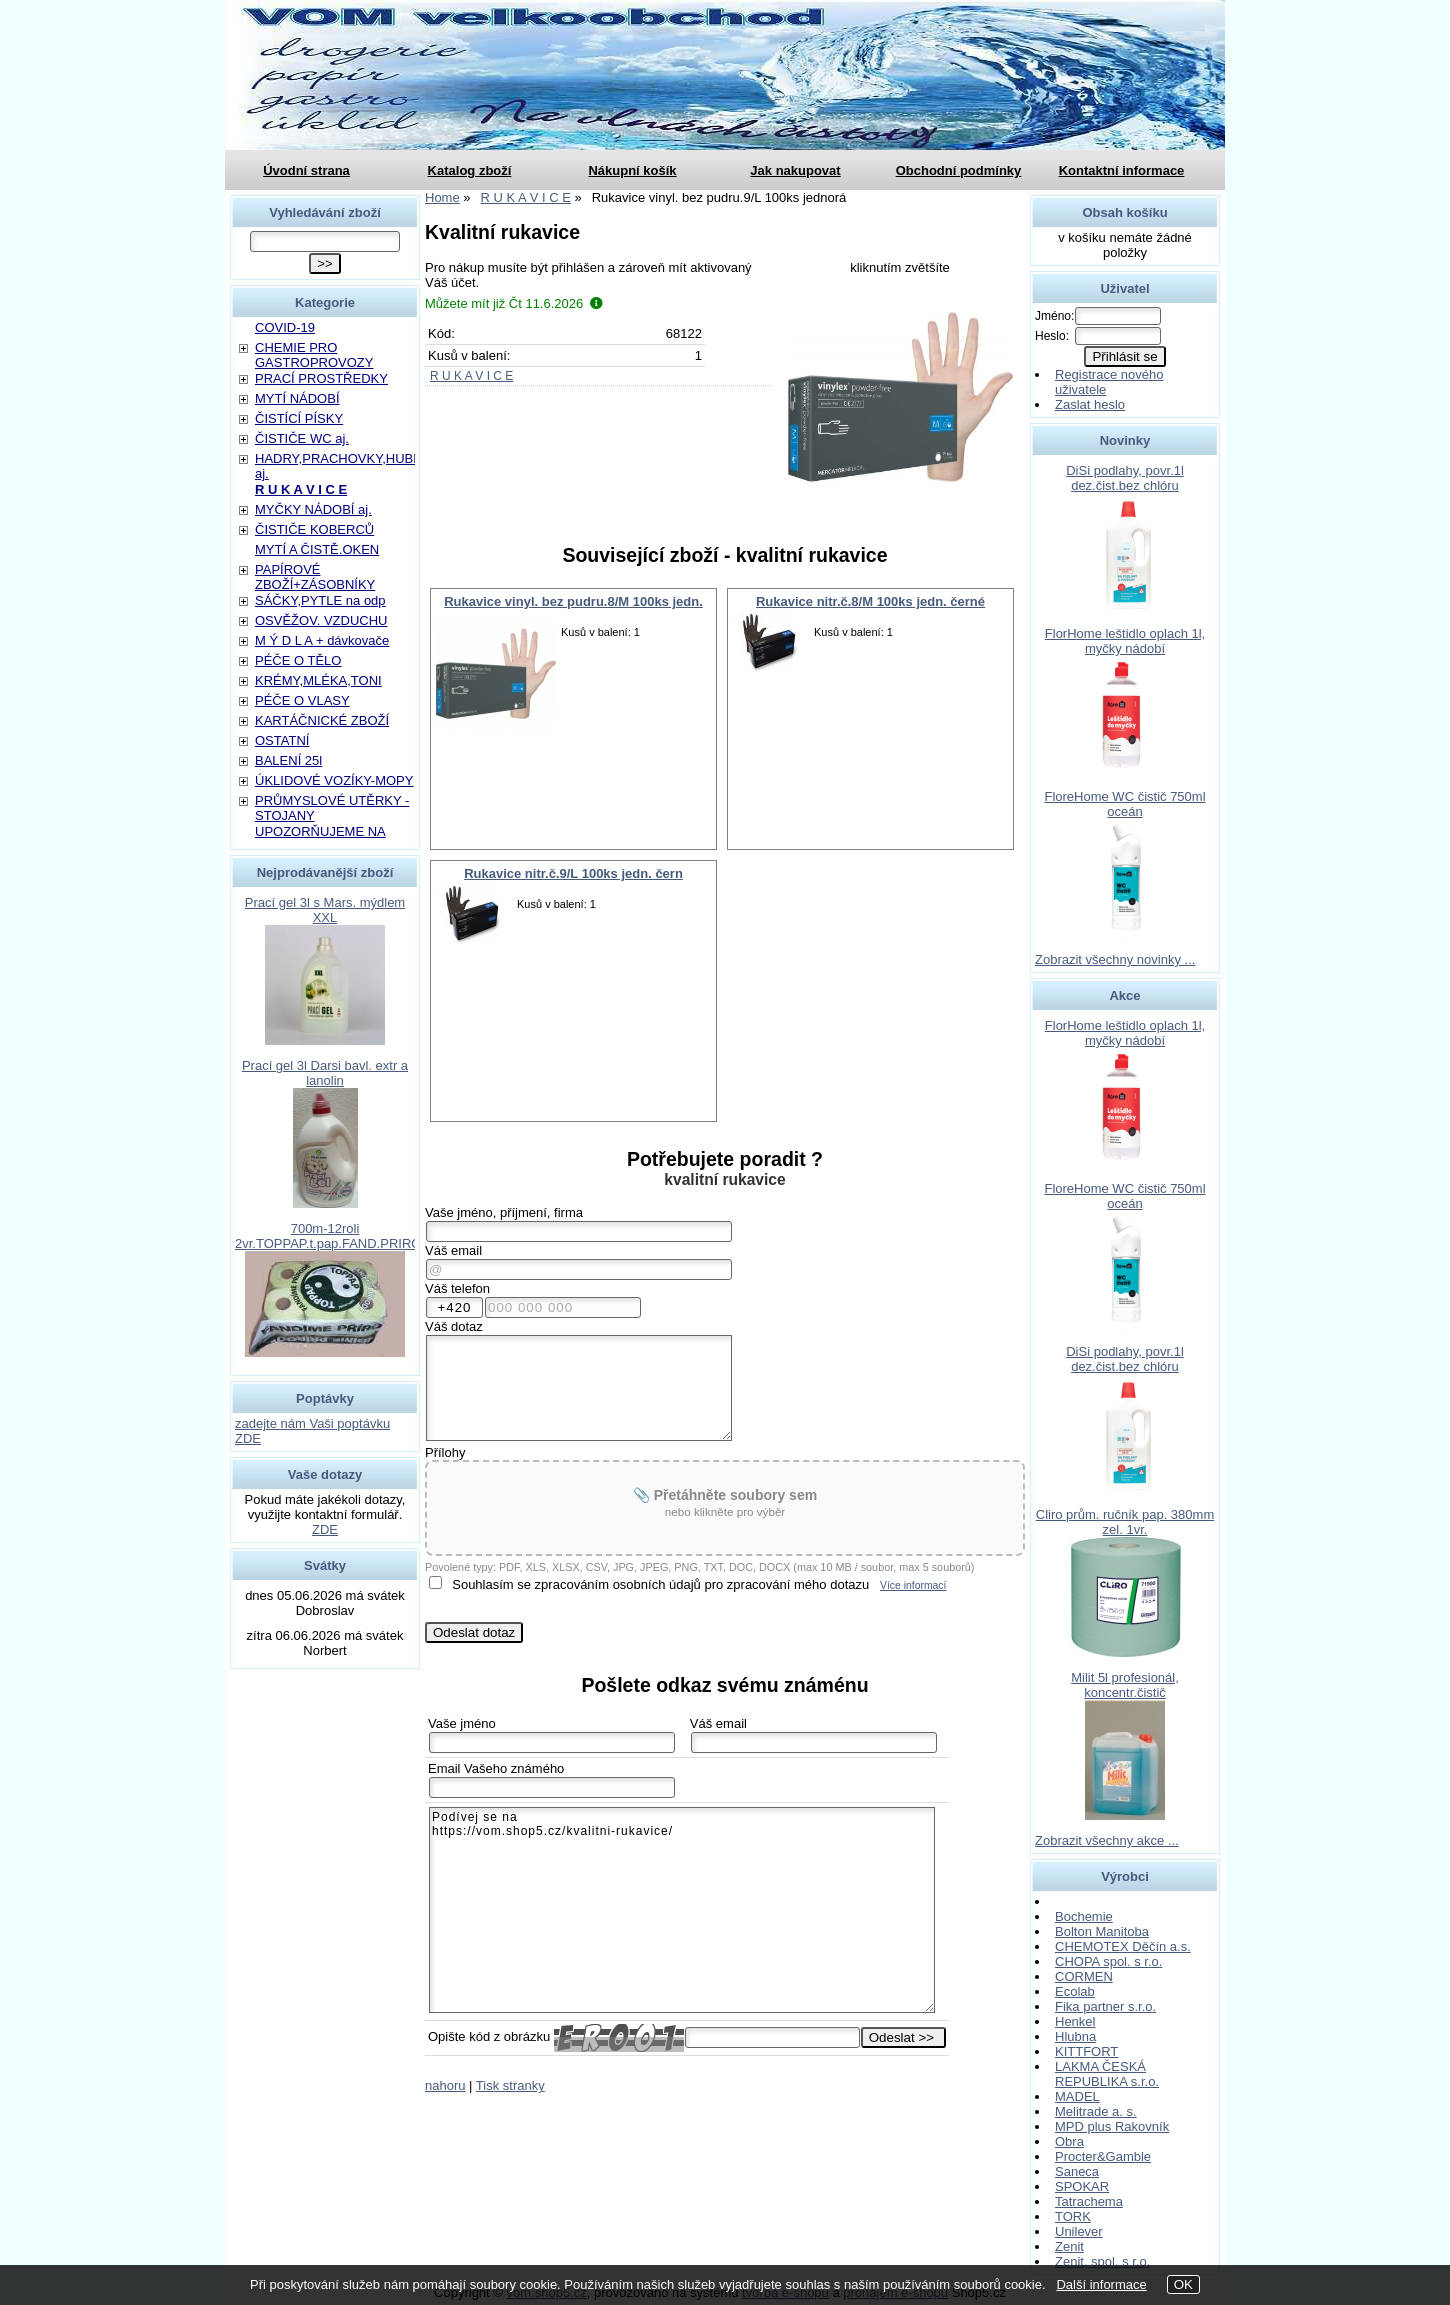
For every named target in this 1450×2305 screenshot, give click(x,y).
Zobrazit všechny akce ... (1107, 1840)
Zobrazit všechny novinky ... (1115, 959)
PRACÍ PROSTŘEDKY (321, 378)
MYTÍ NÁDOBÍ (297, 398)
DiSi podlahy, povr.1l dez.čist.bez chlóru (1125, 478)
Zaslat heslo (1090, 404)
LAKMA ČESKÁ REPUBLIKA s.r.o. (1107, 2074)
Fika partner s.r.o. (1105, 2006)
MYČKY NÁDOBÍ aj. (313, 509)
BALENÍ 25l (288, 760)
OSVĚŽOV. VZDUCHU (321, 620)
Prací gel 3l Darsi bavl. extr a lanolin (325, 1073)
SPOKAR (1082, 2186)
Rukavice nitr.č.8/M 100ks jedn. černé (870, 601)
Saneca (1077, 2171)
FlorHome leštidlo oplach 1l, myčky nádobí (1125, 641)
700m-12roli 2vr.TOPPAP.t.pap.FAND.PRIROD (333, 1236)
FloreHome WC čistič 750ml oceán (1124, 804)
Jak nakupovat (795, 170)
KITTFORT (1086, 2051)
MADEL (1077, 2096)
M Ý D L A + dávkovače (322, 640)
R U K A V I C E (471, 376)
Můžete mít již (514, 303)
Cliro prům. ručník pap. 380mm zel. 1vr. (1125, 1522)
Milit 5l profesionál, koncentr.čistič (1125, 1685)
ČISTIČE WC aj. (302, 438)
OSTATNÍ (282, 740)
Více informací (913, 1585)
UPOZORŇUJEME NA (320, 831)
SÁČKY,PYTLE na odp (320, 600)
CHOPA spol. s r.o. (1108, 1961)
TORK (1073, 2216)
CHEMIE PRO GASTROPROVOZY (314, 355)
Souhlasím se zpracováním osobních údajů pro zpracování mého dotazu (660, 1584)
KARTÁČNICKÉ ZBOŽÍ (322, 720)
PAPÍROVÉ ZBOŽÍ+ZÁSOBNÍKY (315, 577)
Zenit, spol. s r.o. (1102, 2261)
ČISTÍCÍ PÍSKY (299, 418)
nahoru (445, 2085)
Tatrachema (1089, 2201)
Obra (1069, 2141)
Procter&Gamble (1103, 2156)
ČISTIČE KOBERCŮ (314, 529)
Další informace (1101, 2284)
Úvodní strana (306, 170)
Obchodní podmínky (959, 170)
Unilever (1079, 2231)
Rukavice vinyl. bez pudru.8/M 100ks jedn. (573, 601)
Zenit (1069, 2246)
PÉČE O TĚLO (298, 660)
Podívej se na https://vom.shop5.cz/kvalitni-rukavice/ (682, 1910)
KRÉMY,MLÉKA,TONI (318, 680)
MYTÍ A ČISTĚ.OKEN (317, 549)
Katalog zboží (470, 170)
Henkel (1075, 2021)
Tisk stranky (510, 2085)
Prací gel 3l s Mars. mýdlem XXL (325, 910)
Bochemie (1084, 1916)
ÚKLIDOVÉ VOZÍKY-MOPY (334, 780)
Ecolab (1075, 1991)
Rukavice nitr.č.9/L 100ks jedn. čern (573, 873)
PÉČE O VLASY (302, 700)
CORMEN (1084, 1976)
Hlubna (1075, 2036)
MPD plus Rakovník (1112, 2126)
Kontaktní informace (1122, 170)
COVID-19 (285, 327)
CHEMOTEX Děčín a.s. (1123, 1946)
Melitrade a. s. (1096, 2111)
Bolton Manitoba (1102, 1931)
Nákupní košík (632, 170)
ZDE (325, 1529)
